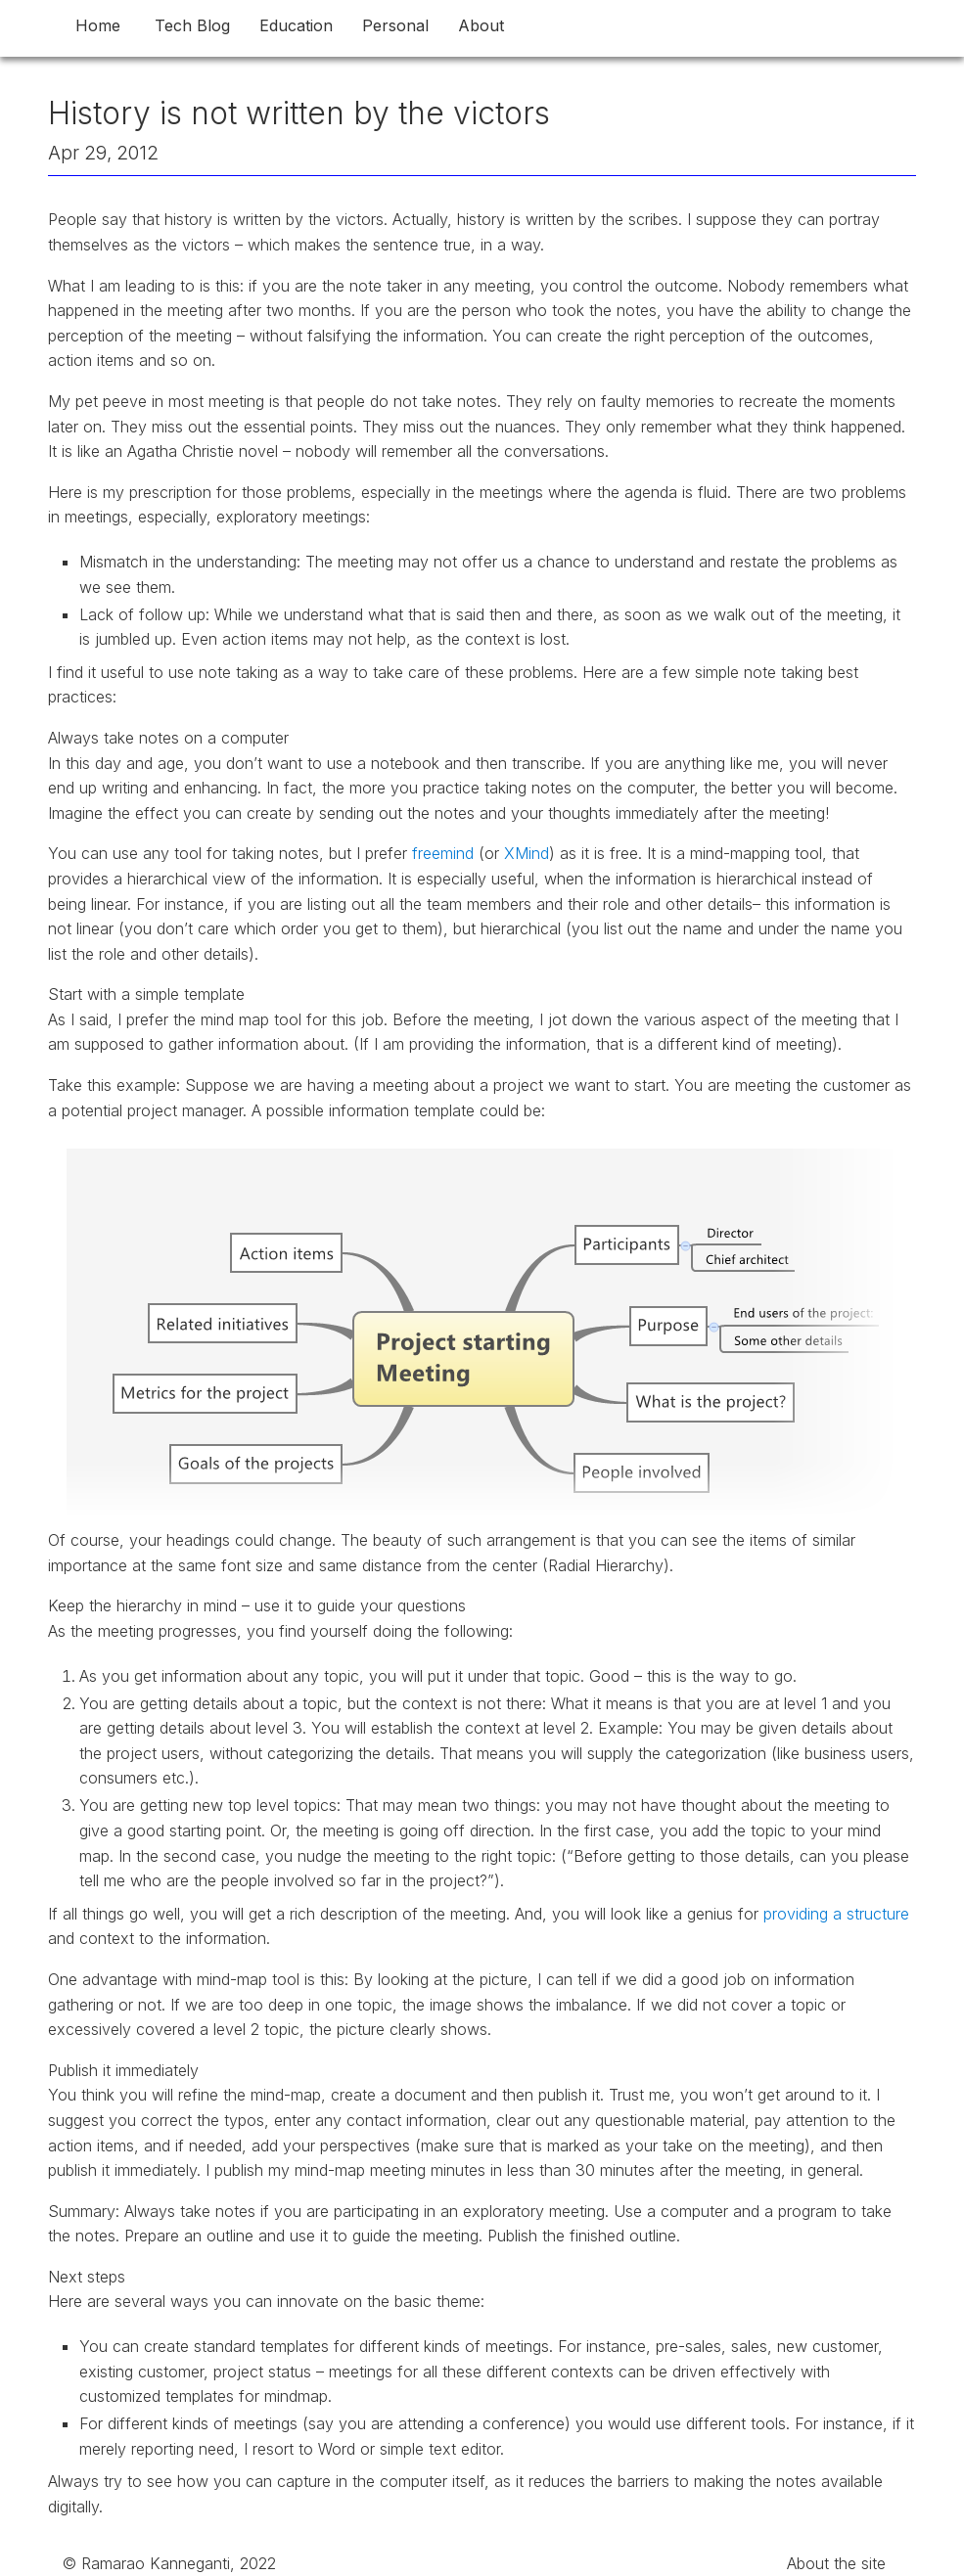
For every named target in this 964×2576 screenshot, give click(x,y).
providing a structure (836, 1913)
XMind (526, 853)
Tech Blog (192, 25)
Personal (395, 25)
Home (97, 25)
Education (296, 25)
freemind (443, 853)
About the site (836, 2563)
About (481, 25)
